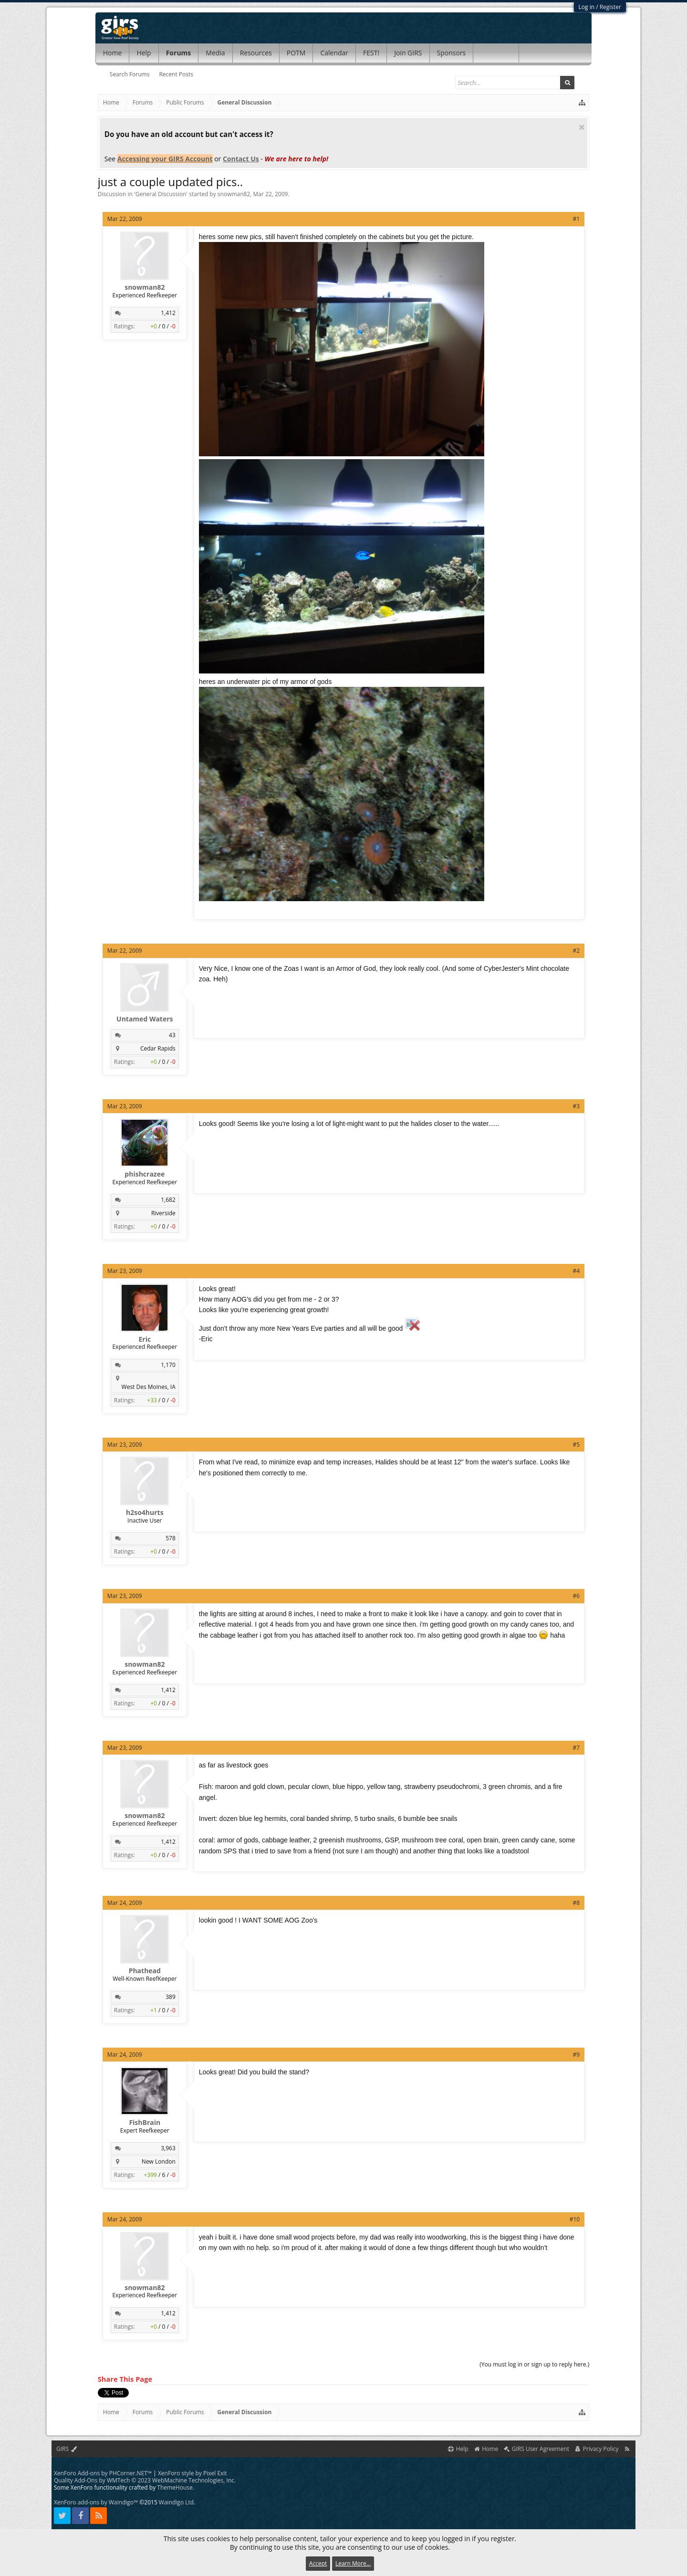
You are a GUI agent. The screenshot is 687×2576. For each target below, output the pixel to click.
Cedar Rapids (158, 1048)
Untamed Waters (144, 1019)
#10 (575, 2219)
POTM (296, 52)
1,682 (168, 1200)
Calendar (334, 52)
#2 (576, 950)
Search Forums (130, 74)
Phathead (145, 1970)
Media (215, 52)
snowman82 (234, 194)
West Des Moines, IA (149, 1387)
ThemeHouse (174, 2487)
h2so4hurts (145, 1512)
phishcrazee (145, 1174)
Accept (318, 2563)
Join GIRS (408, 52)
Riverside (163, 1213)
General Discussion (161, 194)
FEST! (371, 52)
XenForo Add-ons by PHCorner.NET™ (103, 2473)
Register (610, 7)
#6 (576, 1596)
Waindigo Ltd (176, 2502)
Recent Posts (176, 74)
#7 (576, 1748)
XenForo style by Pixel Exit (192, 2473)
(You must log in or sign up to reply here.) (534, 2364)
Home (112, 52)
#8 (576, 1903)
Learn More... (353, 2563)
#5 (576, 1444)
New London (159, 2161)
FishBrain (144, 2122)
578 (171, 1538)
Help (143, 52)
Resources (256, 52)
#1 (576, 219)
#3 (576, 1106)
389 (171, 1997)
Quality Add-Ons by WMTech (145, 2480)
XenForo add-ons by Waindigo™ (96, 2502)
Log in (587, 7)
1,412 (168, 313)
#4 (576, 1271)
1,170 (168, 1365)
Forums (178, 52)
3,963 (168, 2148)
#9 (576, 2054)
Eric (144, 1339)
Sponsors (451, 52)
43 (172, 1035)
